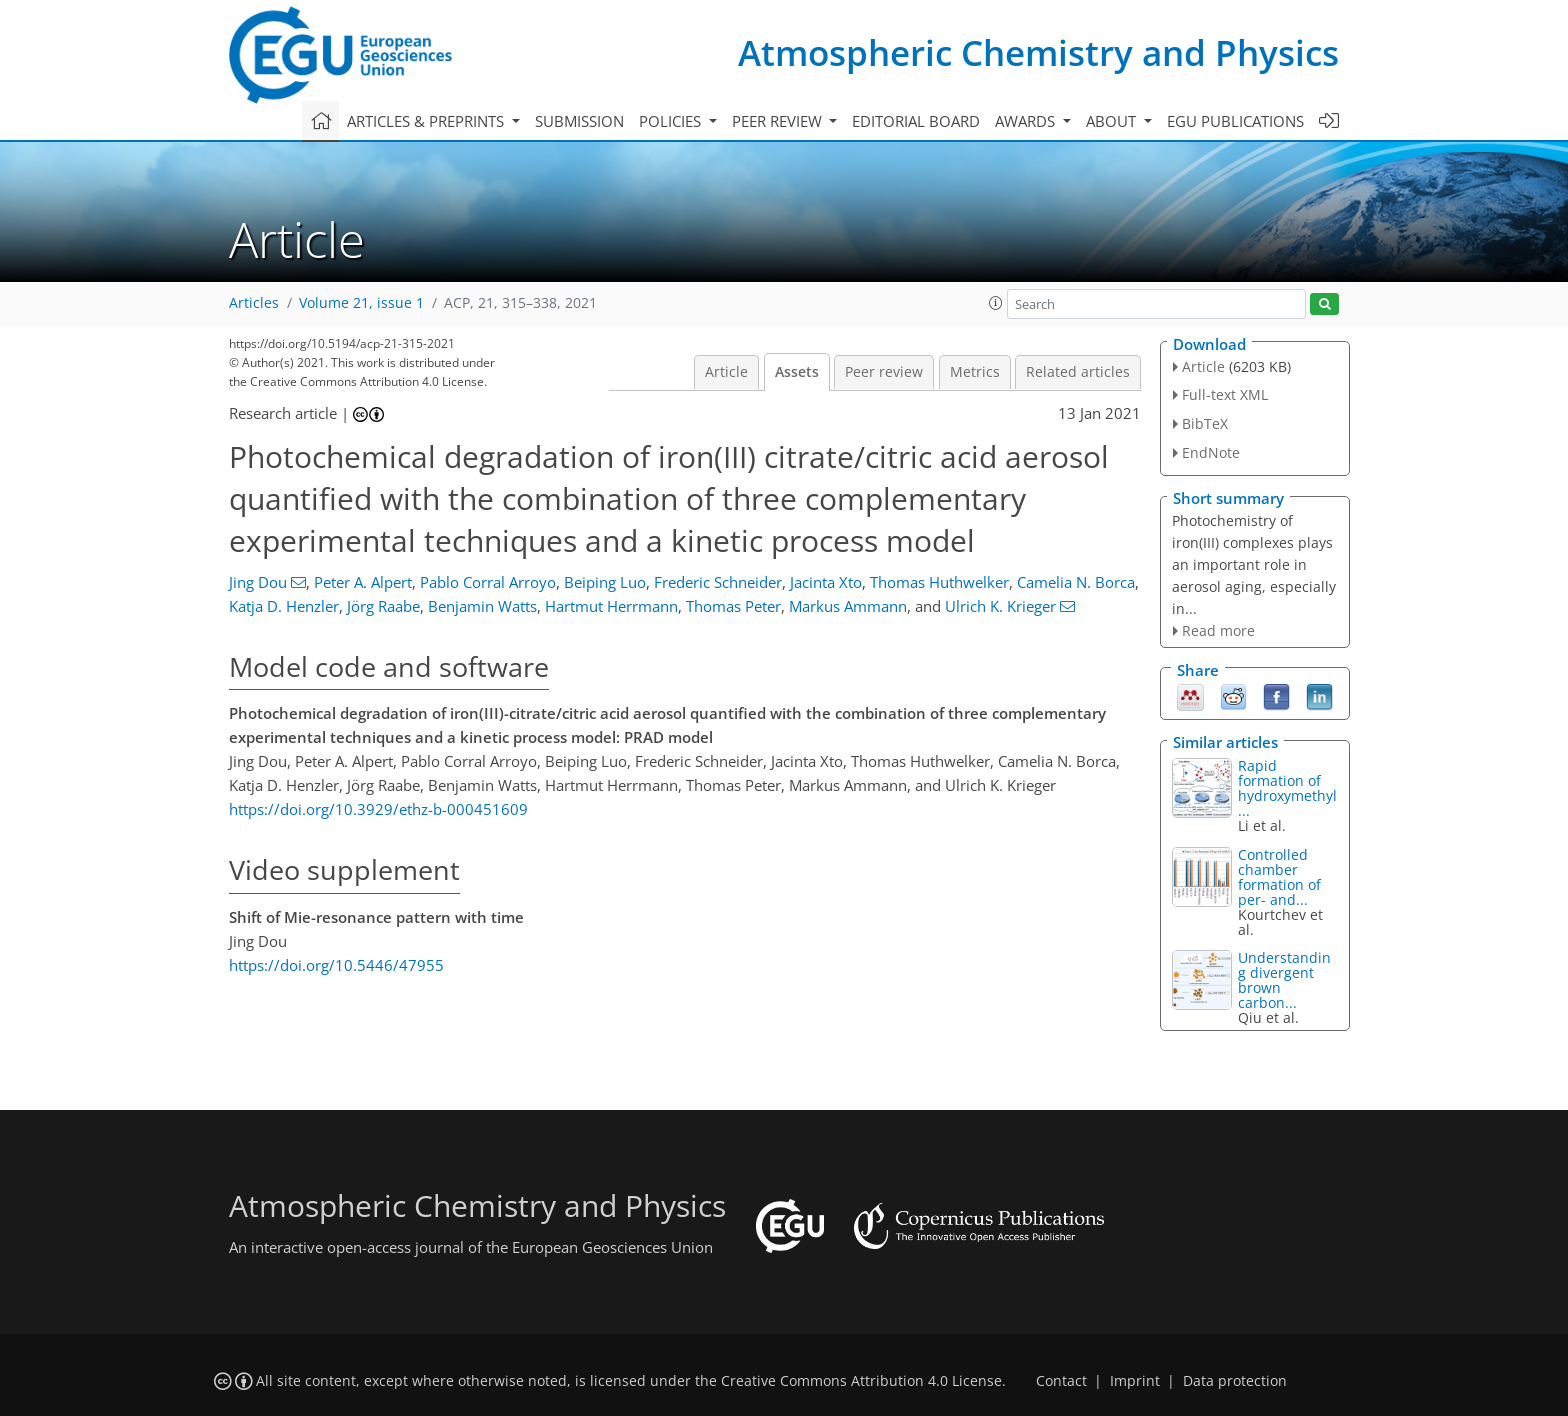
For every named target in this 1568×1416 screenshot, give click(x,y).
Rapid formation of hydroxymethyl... (1287, 788)
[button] (996, 303)
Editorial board (916, 121)
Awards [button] (1027, 121)
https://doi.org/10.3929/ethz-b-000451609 (378, 809)
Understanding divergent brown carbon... (1284, 980)
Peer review (884, 372)
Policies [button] (672, 121)
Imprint (1135, 1381)
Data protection (1235, 1381)
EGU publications (1235, 121)
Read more (1218, 630)
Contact (1061, 1381)
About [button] (1113, 121)
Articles (254, 303)
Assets (797, 372)
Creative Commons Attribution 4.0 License (861, 1381)
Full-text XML (1225, 394)
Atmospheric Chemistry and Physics (1038, 52)
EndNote (1211, 452)
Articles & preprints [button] (427, 121)
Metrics (975, 372)
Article (726, 372)
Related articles (1078, 372)
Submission (579, 121)
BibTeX (1205, 423)
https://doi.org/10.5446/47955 (336, 965)
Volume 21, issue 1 (361, 303)
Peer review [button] (779, 121)
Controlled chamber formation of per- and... (1279, 877)
